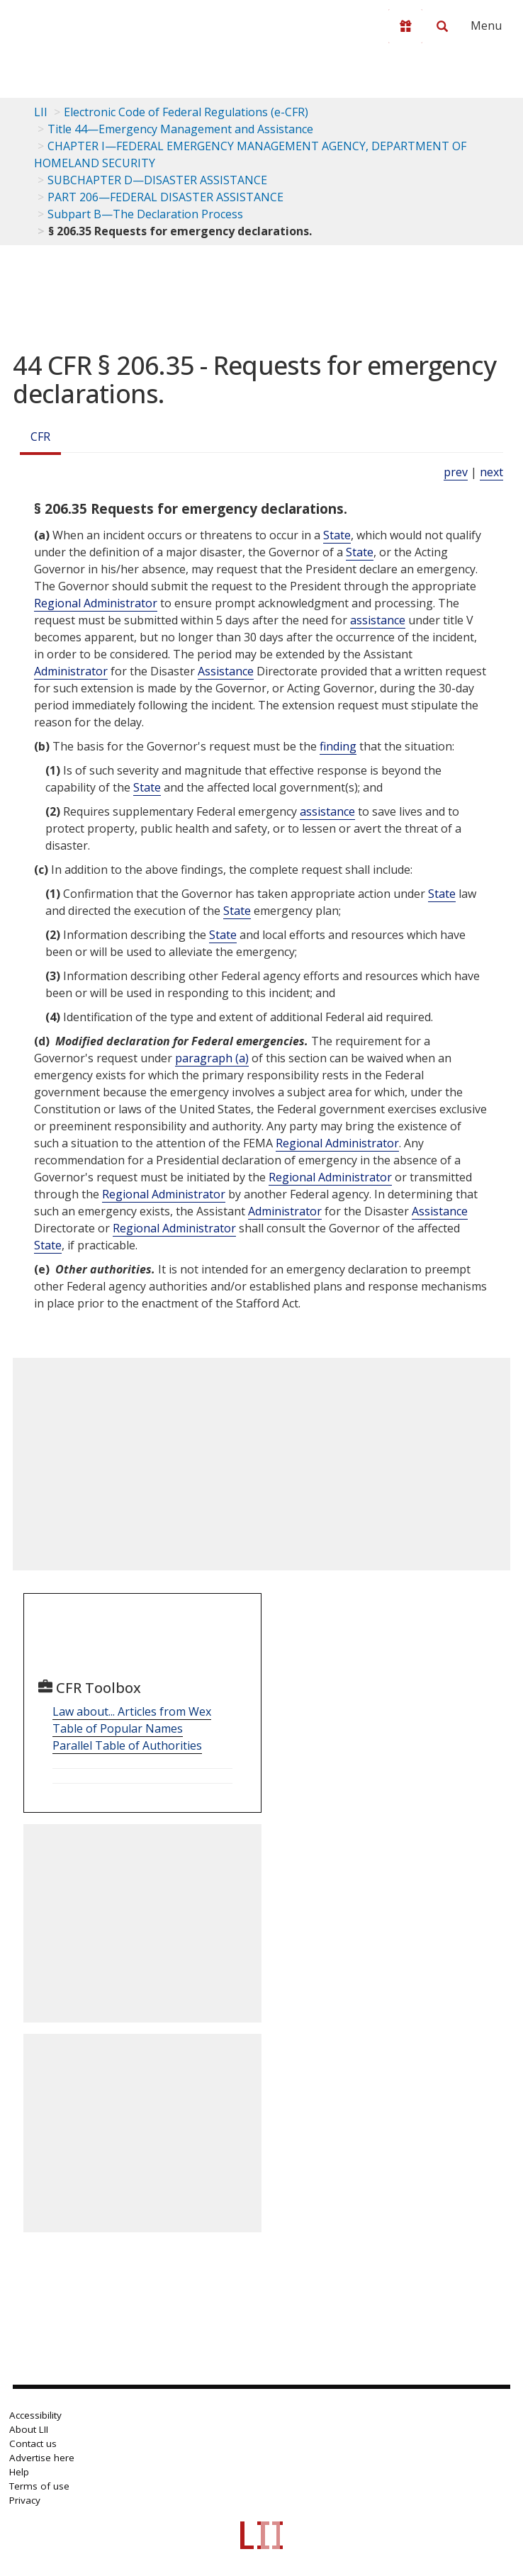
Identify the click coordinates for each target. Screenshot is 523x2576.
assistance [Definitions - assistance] (377, 620)
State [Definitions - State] (337, 535)
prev (456, 472)
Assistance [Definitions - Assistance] (226, 671)
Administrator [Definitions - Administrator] (71, 671)
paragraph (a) (212, 1058)
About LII (28, 2429)
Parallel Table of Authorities (127, 1745)
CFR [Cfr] (40, 436)
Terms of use (39, 2486)
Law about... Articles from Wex (131, 1711)
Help (19, 2471)
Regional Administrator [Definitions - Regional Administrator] (95, 603)
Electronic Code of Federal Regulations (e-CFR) (186, 112)
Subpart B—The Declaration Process (145, 214)
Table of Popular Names (117, 1728)
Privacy (24, 2500)
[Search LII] (442, 26)
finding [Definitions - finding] (338, 746)
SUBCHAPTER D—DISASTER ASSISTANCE (157, 180)
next (491, 472)
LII (40, 112)
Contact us (33, 2443)
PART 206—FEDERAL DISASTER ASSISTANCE (165, 197)
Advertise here (41, 2457)
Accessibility (35, 2415)
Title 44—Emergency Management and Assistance (180, 129)
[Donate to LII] (405, 26)
